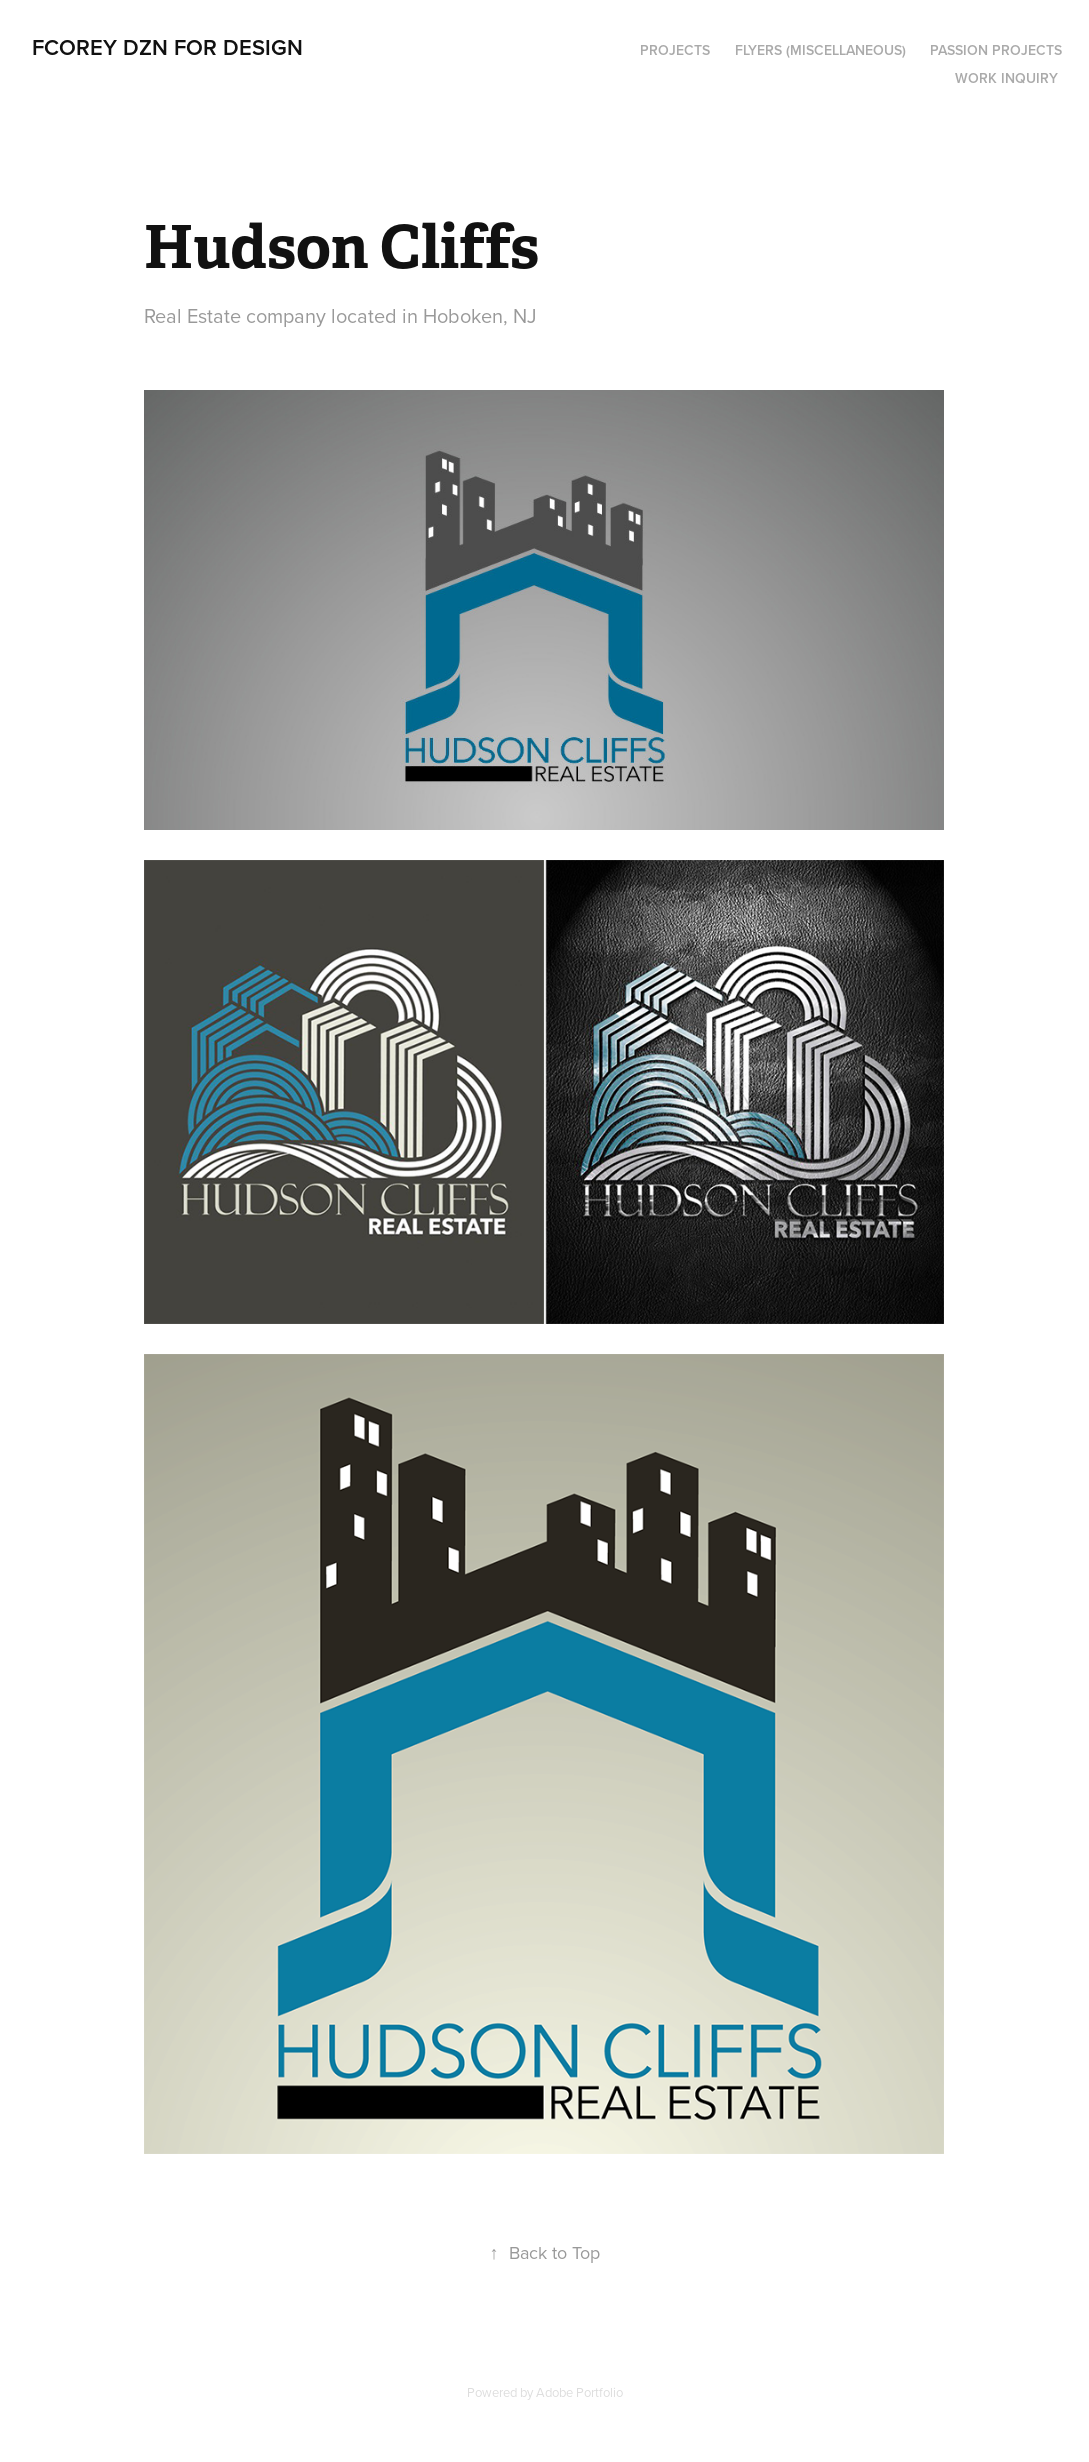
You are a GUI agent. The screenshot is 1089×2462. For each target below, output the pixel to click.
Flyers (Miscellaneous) (820, 50)
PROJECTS (675, 50)
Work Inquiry (1006, 78)
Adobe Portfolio (579, 2392)
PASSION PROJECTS (996, 50)
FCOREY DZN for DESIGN (167, 47)
